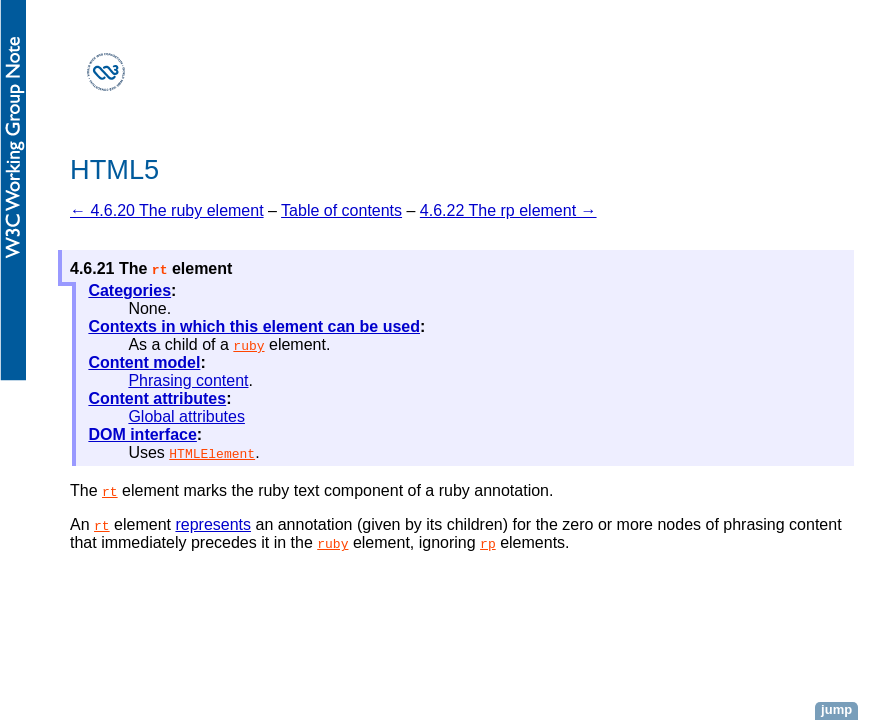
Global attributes (186, 416)
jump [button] (836, 709)
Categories (129, 290)
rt (110, 491)
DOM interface (142, 434)
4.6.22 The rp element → (508, 210)
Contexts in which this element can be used (254, 326)
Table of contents (341, 210)
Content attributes (157, 398)
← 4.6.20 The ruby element (167, 210)
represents (213, 524)
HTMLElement (212, 453)
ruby (248, 345)
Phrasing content (188, 380)
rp (488, 543)
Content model (144, 362)
